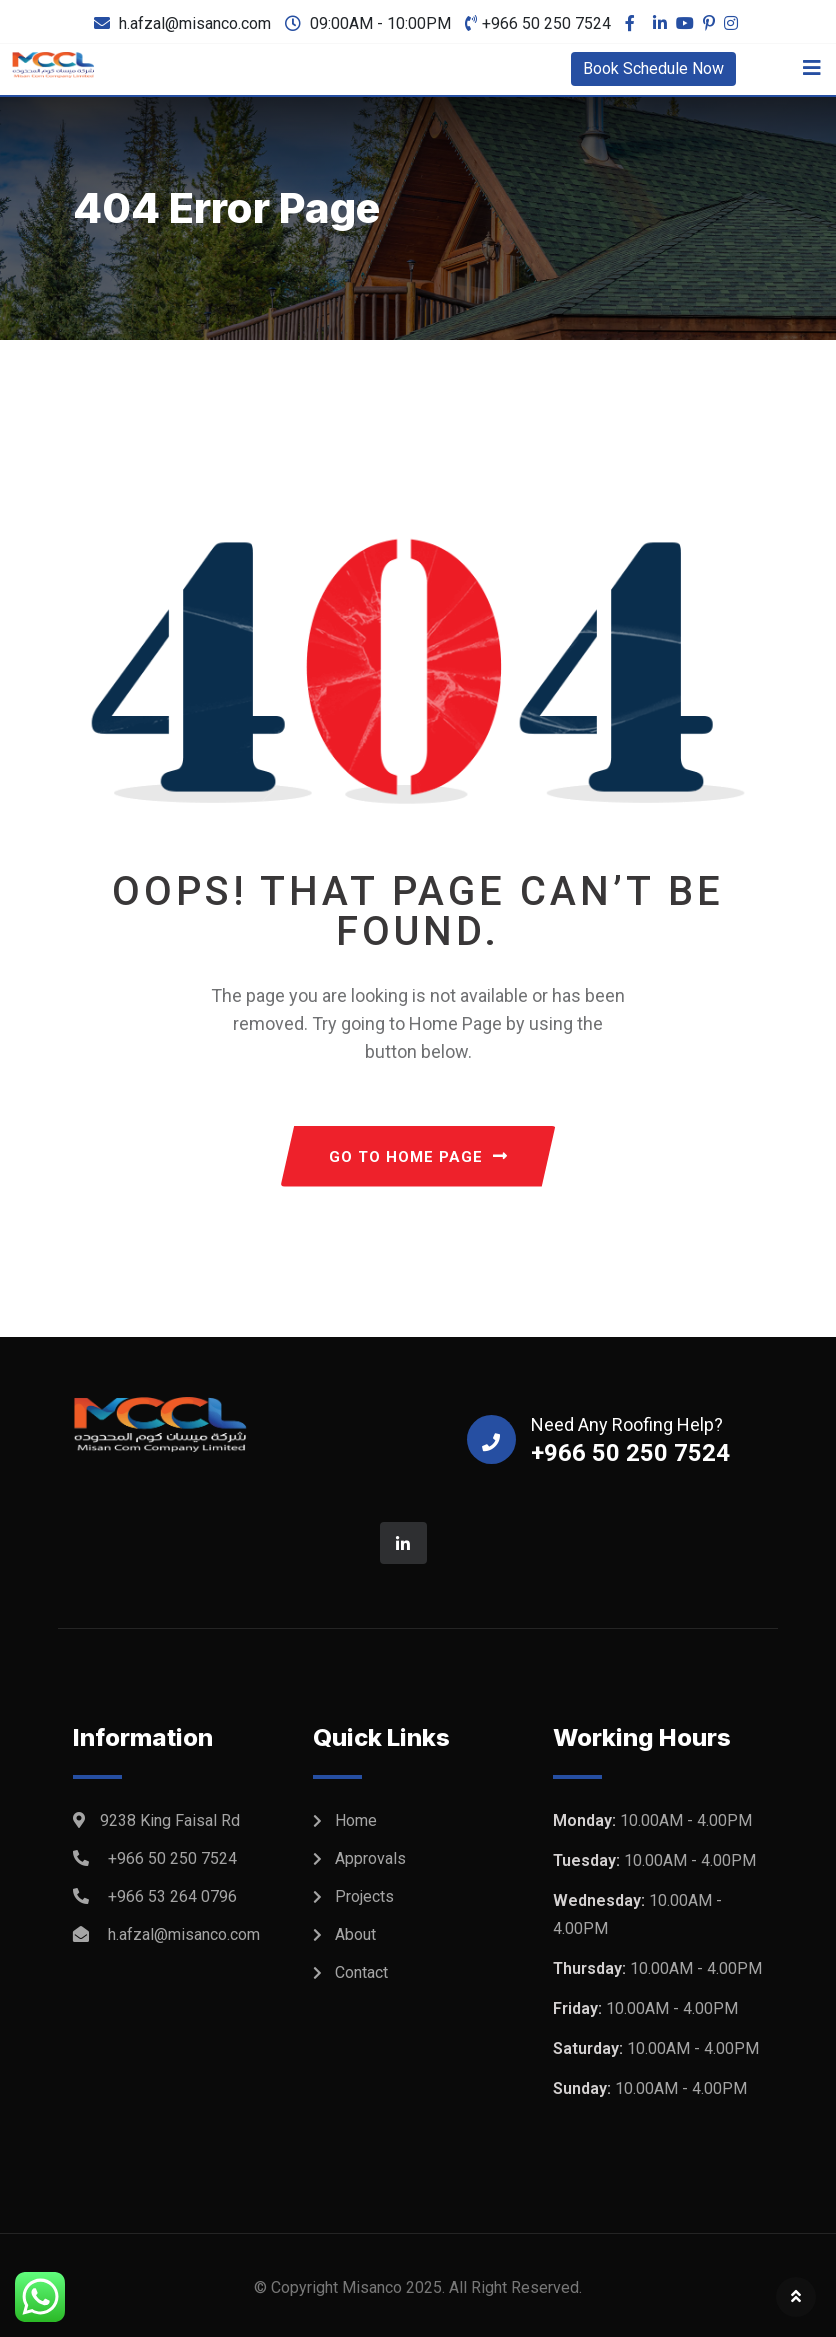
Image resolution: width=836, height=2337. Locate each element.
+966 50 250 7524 (546, 23)
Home (356, 1820)
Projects (364, 1896)
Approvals (370, 1858)
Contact (361, 1972)
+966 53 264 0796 (172, 1896)
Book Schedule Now (653, 68)
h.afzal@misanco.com (195, 23)
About (355, 1934)
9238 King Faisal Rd (170, 1820)
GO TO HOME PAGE (418, 1157)
